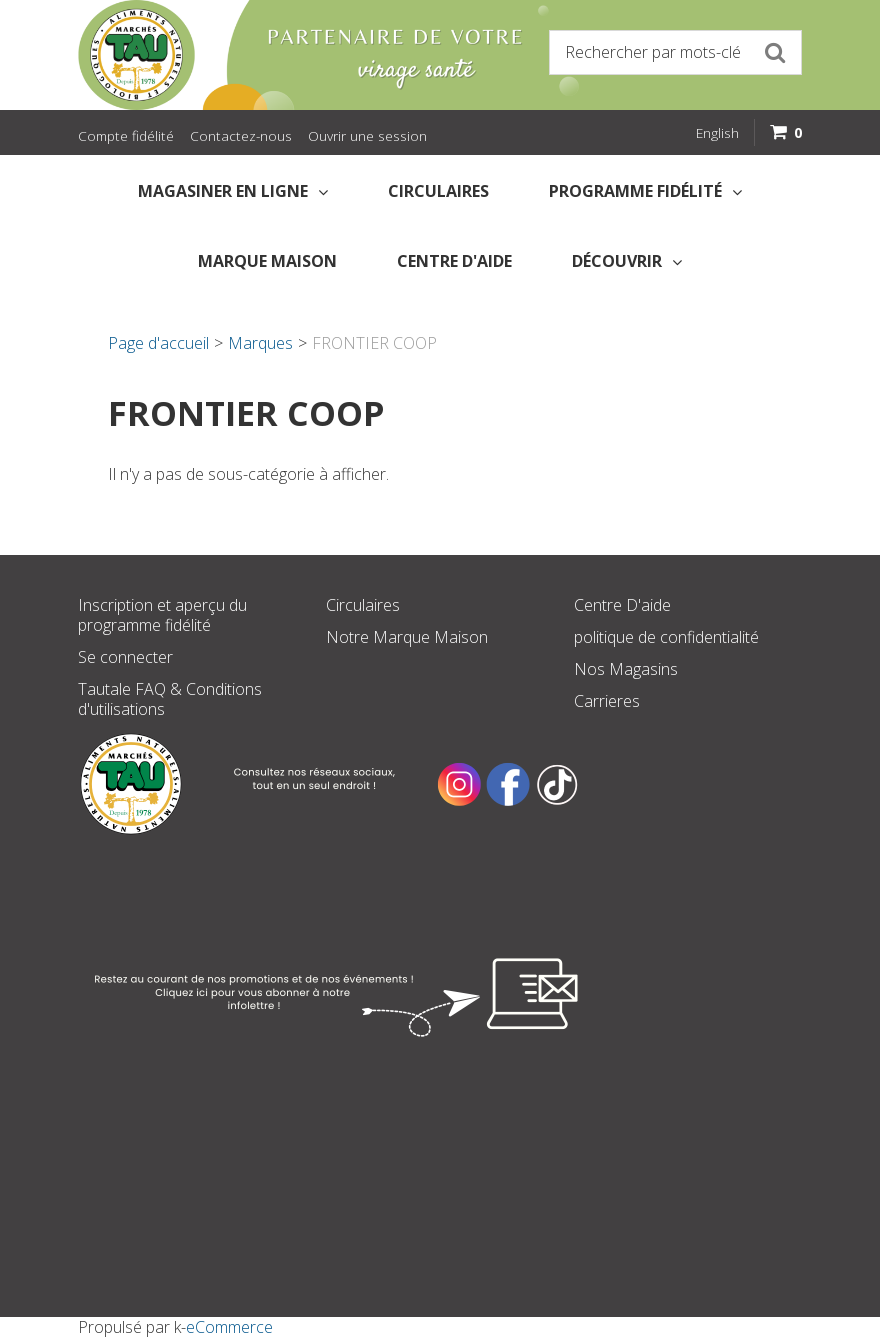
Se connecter (125, 657)
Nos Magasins (626, 669)
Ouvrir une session (367, 135)
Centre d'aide (454, 261)
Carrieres (607, 701)
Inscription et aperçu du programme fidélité (162, 615)
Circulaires (438, 191)
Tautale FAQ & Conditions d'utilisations (170, 699)
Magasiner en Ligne (233, 191)
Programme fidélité (645, 191)
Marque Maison (267, 261)
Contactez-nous (241, 135)
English (717, 132)
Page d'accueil (158, 343)
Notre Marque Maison (407, 637)
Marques (260, 343)
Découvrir (627, 261)
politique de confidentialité (666, 637)
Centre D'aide (622, 605)
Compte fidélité (126, 135)
